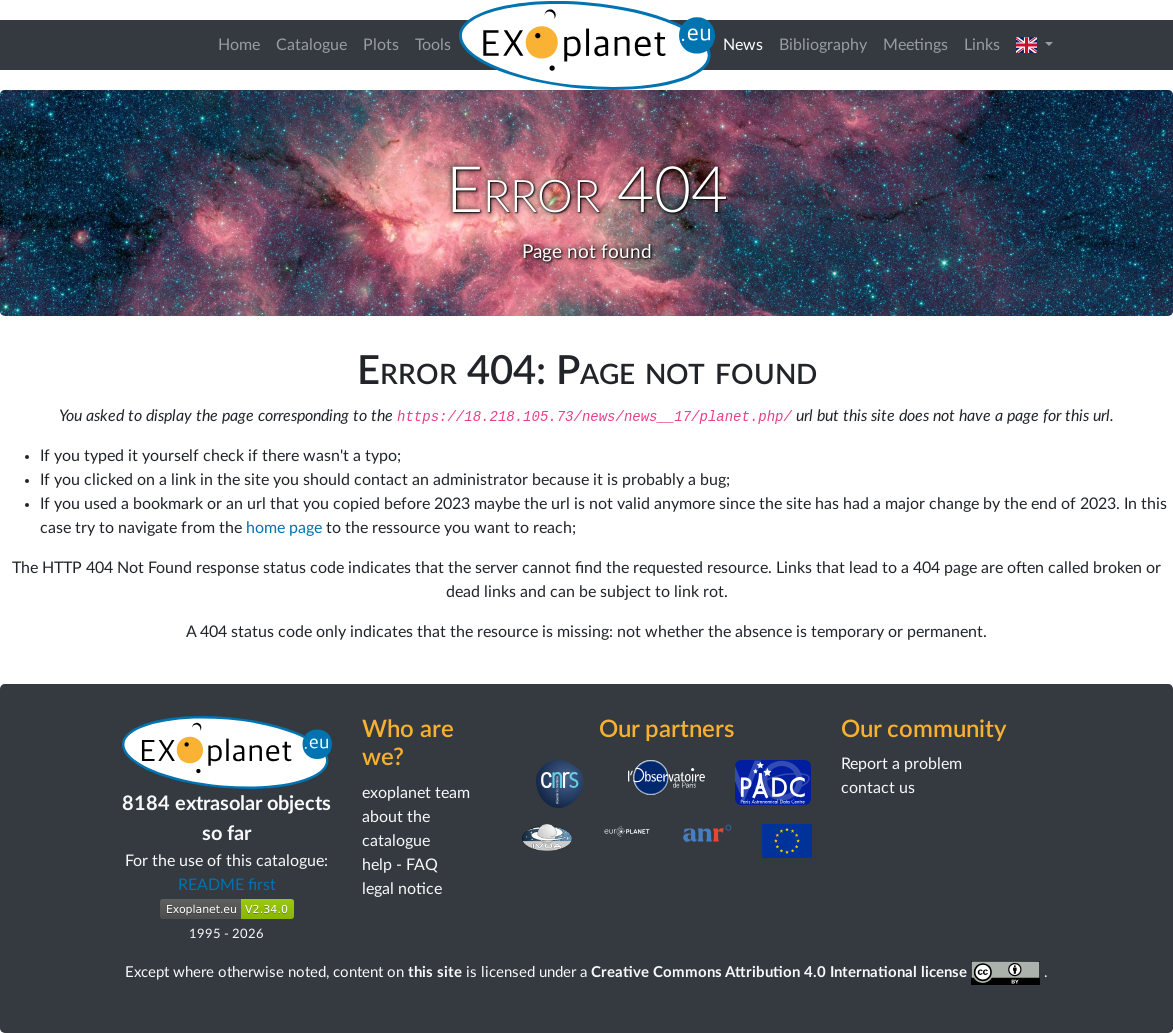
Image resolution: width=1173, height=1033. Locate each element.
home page (284, 528)
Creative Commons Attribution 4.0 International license (817, 972)
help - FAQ (400, 865)
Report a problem (901, 764)
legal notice (402, 889)
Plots (381, 45)
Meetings (915, 45)
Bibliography (823, 45)
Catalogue (311, 45)
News (747, 42)
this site (435, 972)
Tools (433, 45)
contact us (878, 788)
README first (227, 885)
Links (982, 45)
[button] (1034, 45)
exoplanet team (416, 793)
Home (239, 45)
